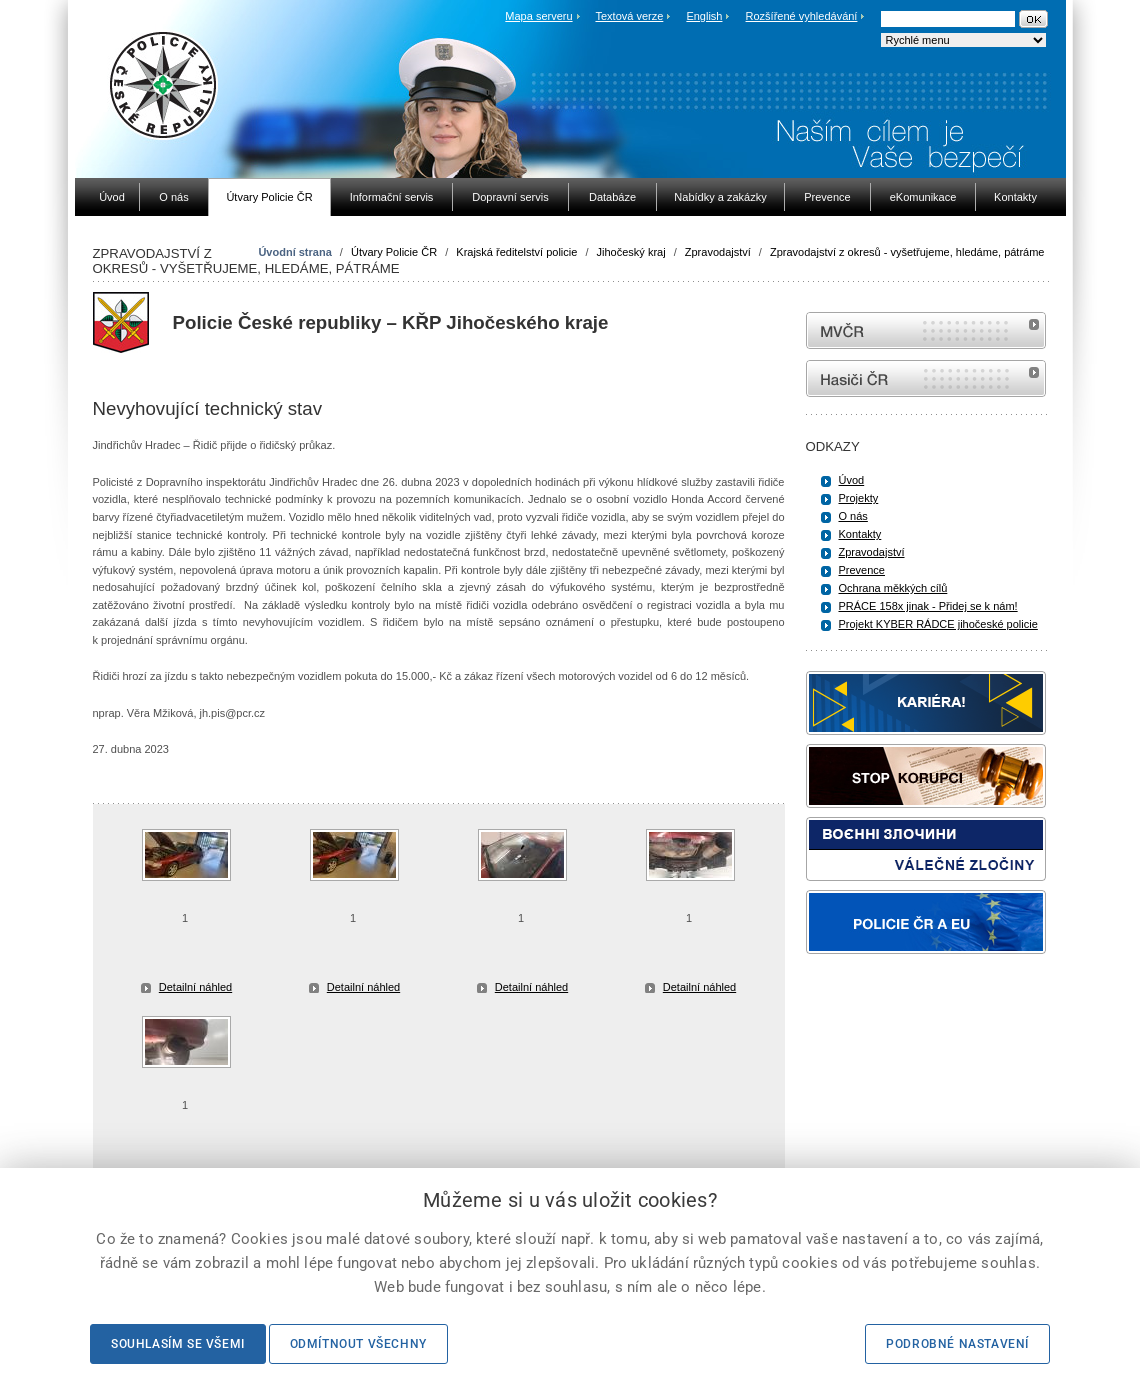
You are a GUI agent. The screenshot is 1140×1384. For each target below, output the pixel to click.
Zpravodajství (718, 252)
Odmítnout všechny (358, 1344)
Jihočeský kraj (631, 252)
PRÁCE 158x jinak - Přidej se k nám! (928, 606)
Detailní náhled (195, 987)
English (704, 16)
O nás (853, 516)
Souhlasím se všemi (178, 1344)
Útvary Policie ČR (394, 252)
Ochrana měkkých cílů (893, 588)
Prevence (862, 570)
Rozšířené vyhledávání (802, 16)
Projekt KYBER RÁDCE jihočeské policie (938, 624)
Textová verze (629, 16)
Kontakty (860, 534)
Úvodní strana (294, 252)
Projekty (859, 498)
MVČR (926, 330)
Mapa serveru (538, 16)
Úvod (852, 480)
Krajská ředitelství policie (516, 252)
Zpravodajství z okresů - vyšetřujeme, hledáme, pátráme (907, 252)
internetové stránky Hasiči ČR (926, 378)
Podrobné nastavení (957, 1344)
